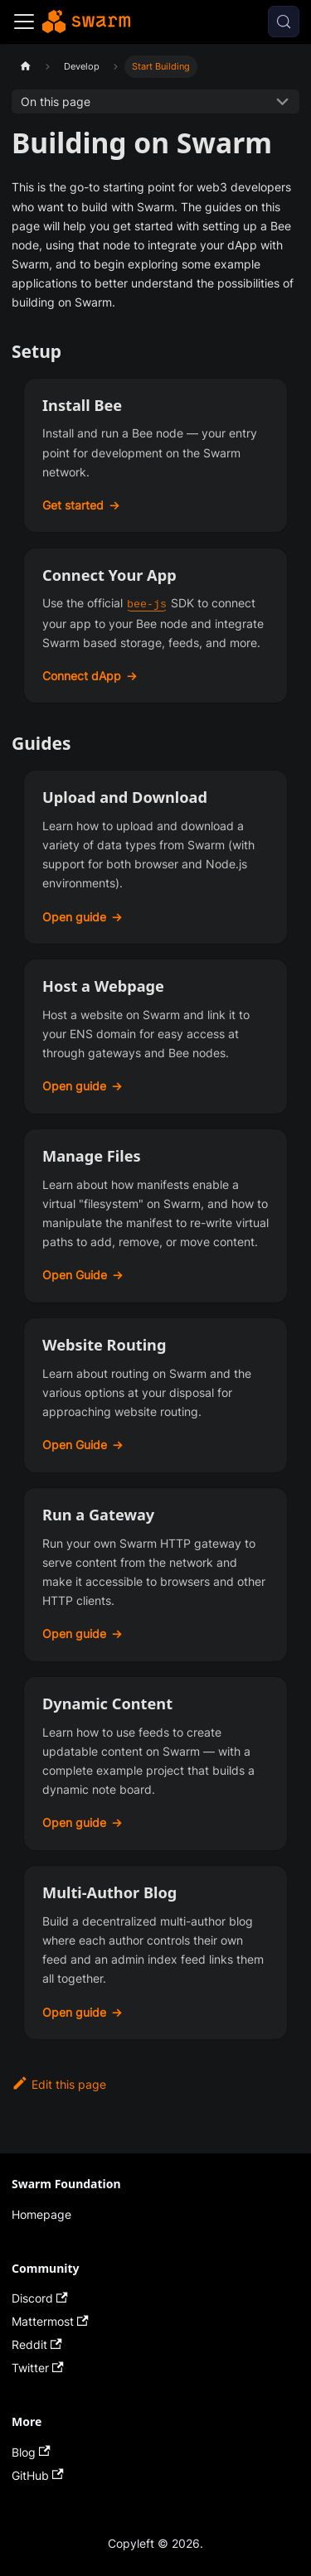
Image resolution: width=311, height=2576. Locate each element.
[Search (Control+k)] (283, 21)
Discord (40, 2298)
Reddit (37, 2344)
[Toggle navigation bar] (24, 21)
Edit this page (59, 2084)
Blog (31, 2452)
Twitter (38, 2368)
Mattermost (50, 2321)
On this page (55, 101)
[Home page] (25, 67)
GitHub (38, 2475)
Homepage (41, 2214)
